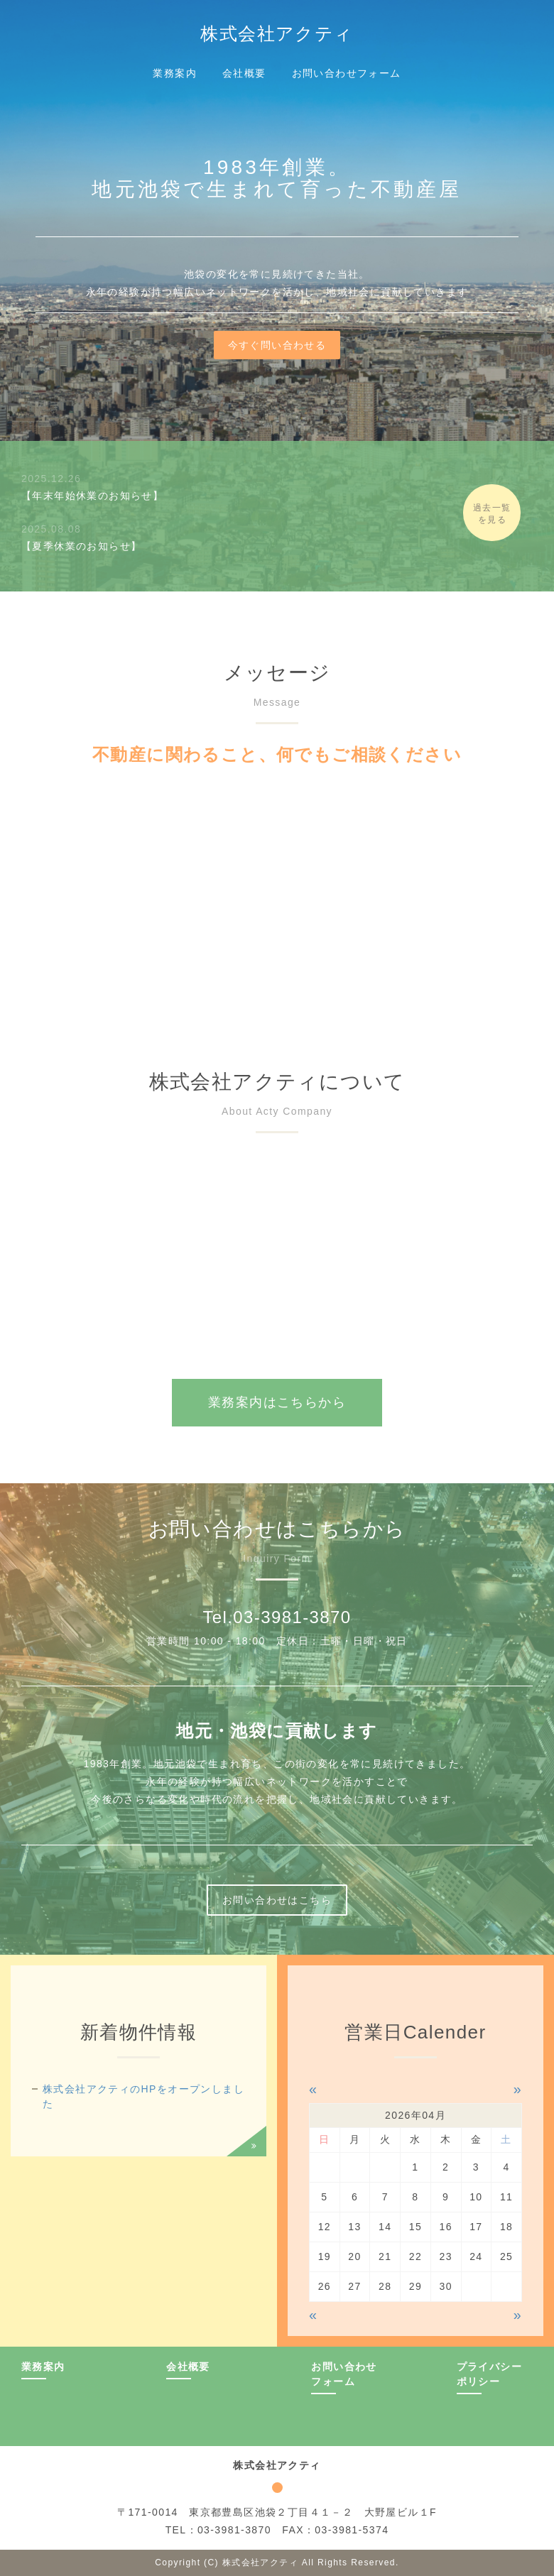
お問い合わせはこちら (277, 1900)
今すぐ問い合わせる (277, 345)
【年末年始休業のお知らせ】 (92, 495)
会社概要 (244, 73)
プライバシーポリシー (489, 2374)
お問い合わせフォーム (346, 73)
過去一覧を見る (504, 514)
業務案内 (175, 73)
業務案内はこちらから (277, 1402)
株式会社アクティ (276, 33)
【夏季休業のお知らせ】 (81, 546)
